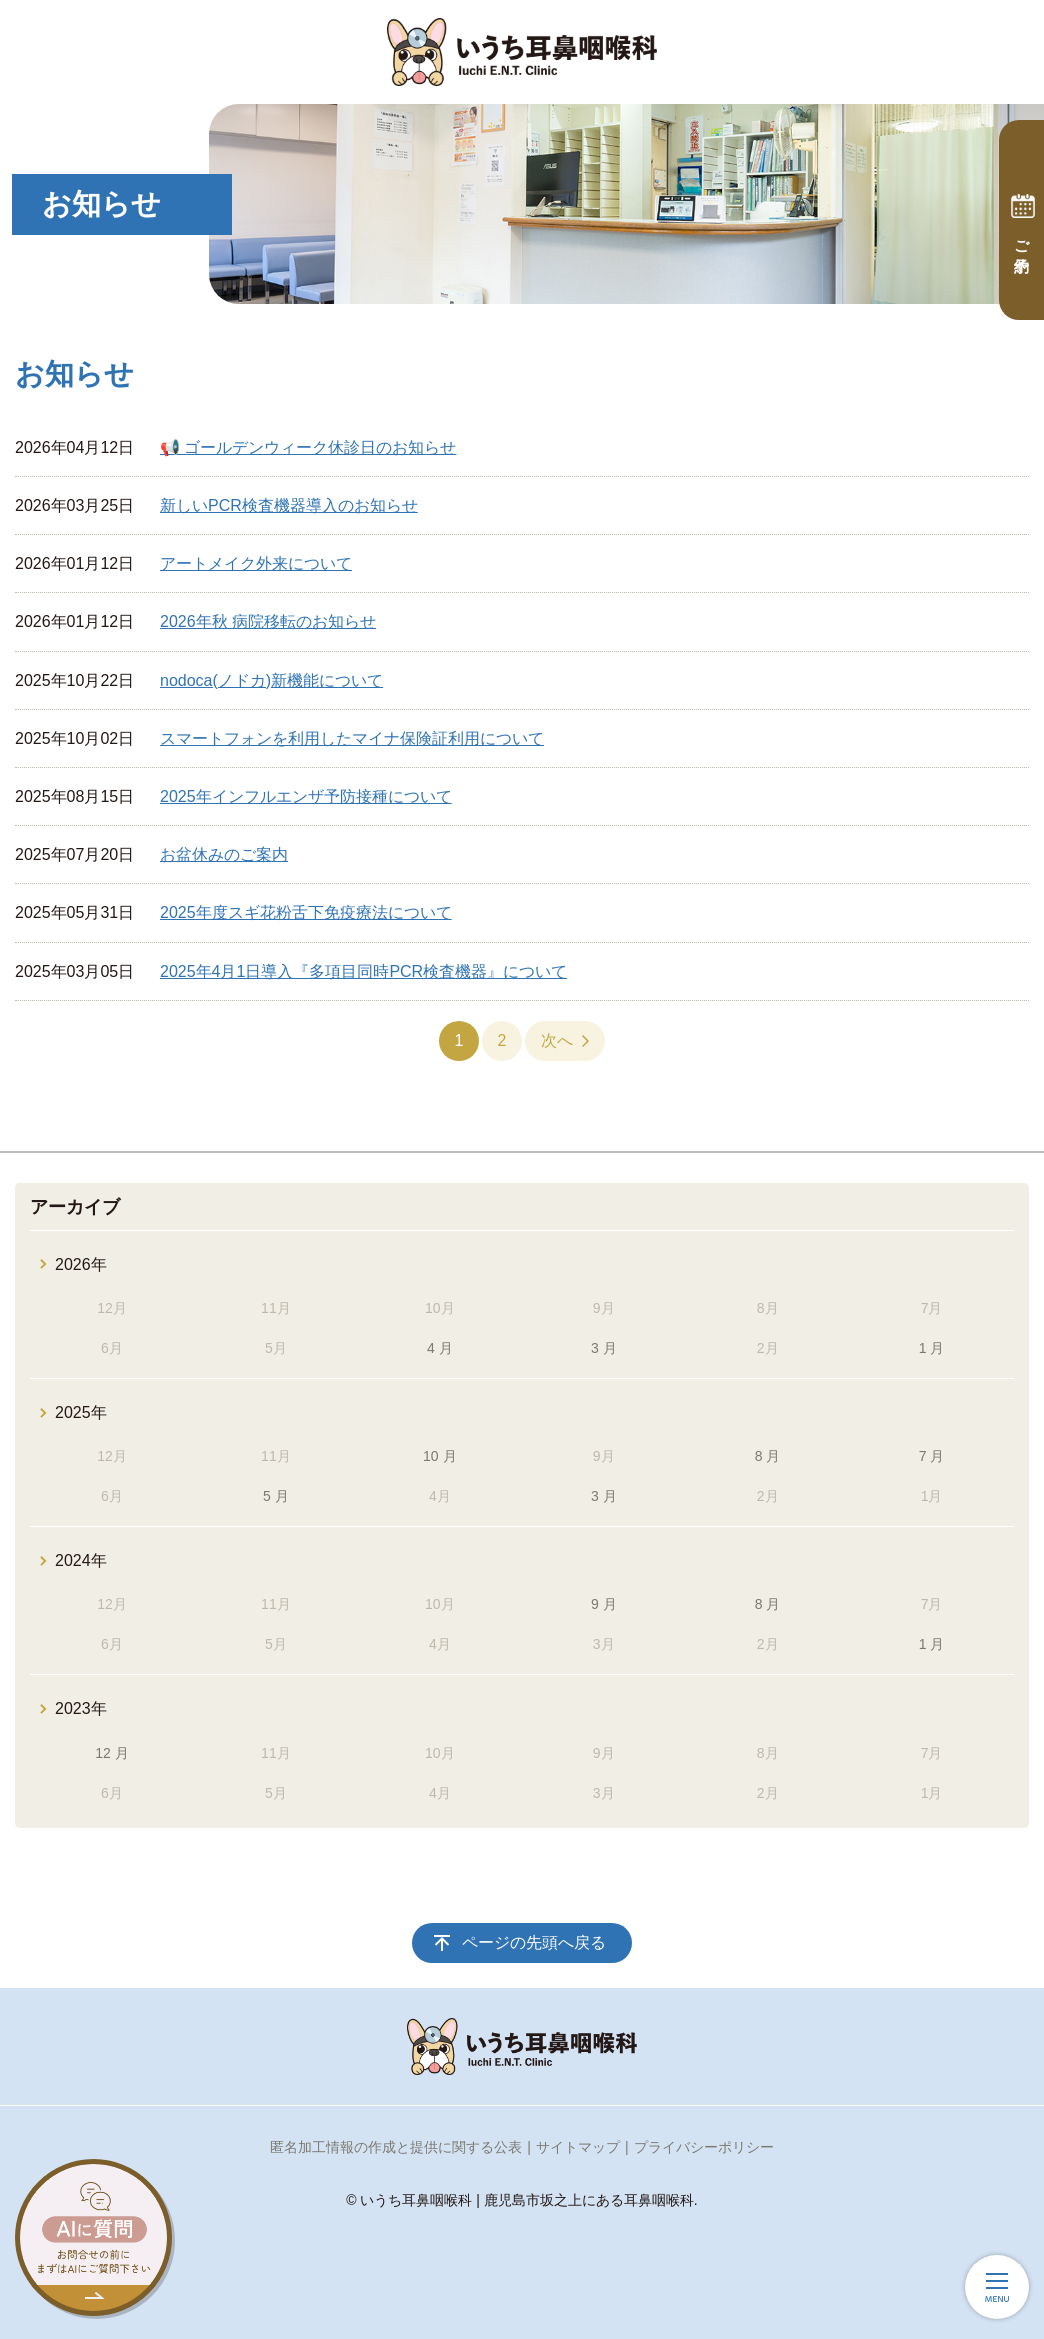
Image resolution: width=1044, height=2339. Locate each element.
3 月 (604, 1348)
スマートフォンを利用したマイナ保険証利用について (352, 738)
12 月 (111, 1753)
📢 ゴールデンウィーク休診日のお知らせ (308, 447)
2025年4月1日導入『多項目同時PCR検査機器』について (363, 971)
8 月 (768, 1456)
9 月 (604, 1604)
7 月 (932, 1456)
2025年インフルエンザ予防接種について (306, 796)
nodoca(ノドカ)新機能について (271, 680)
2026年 (81, 1264)
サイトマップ (578, 2147)
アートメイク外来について (256, 563)
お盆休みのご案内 (224, 854)
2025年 (81, 1412)
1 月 (932, 1348)
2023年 (81, 1708)
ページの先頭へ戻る (534, 1942)
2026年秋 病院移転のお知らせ (268, 621)
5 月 (276, 1496)
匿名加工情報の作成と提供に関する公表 (396, 2147)
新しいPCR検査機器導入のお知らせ (289, 505)
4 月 (440, 1348)
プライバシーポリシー (704, 2147)
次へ (557, 1040)
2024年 (81, 1560)
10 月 (439, 1456)
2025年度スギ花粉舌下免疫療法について (306, 912)
